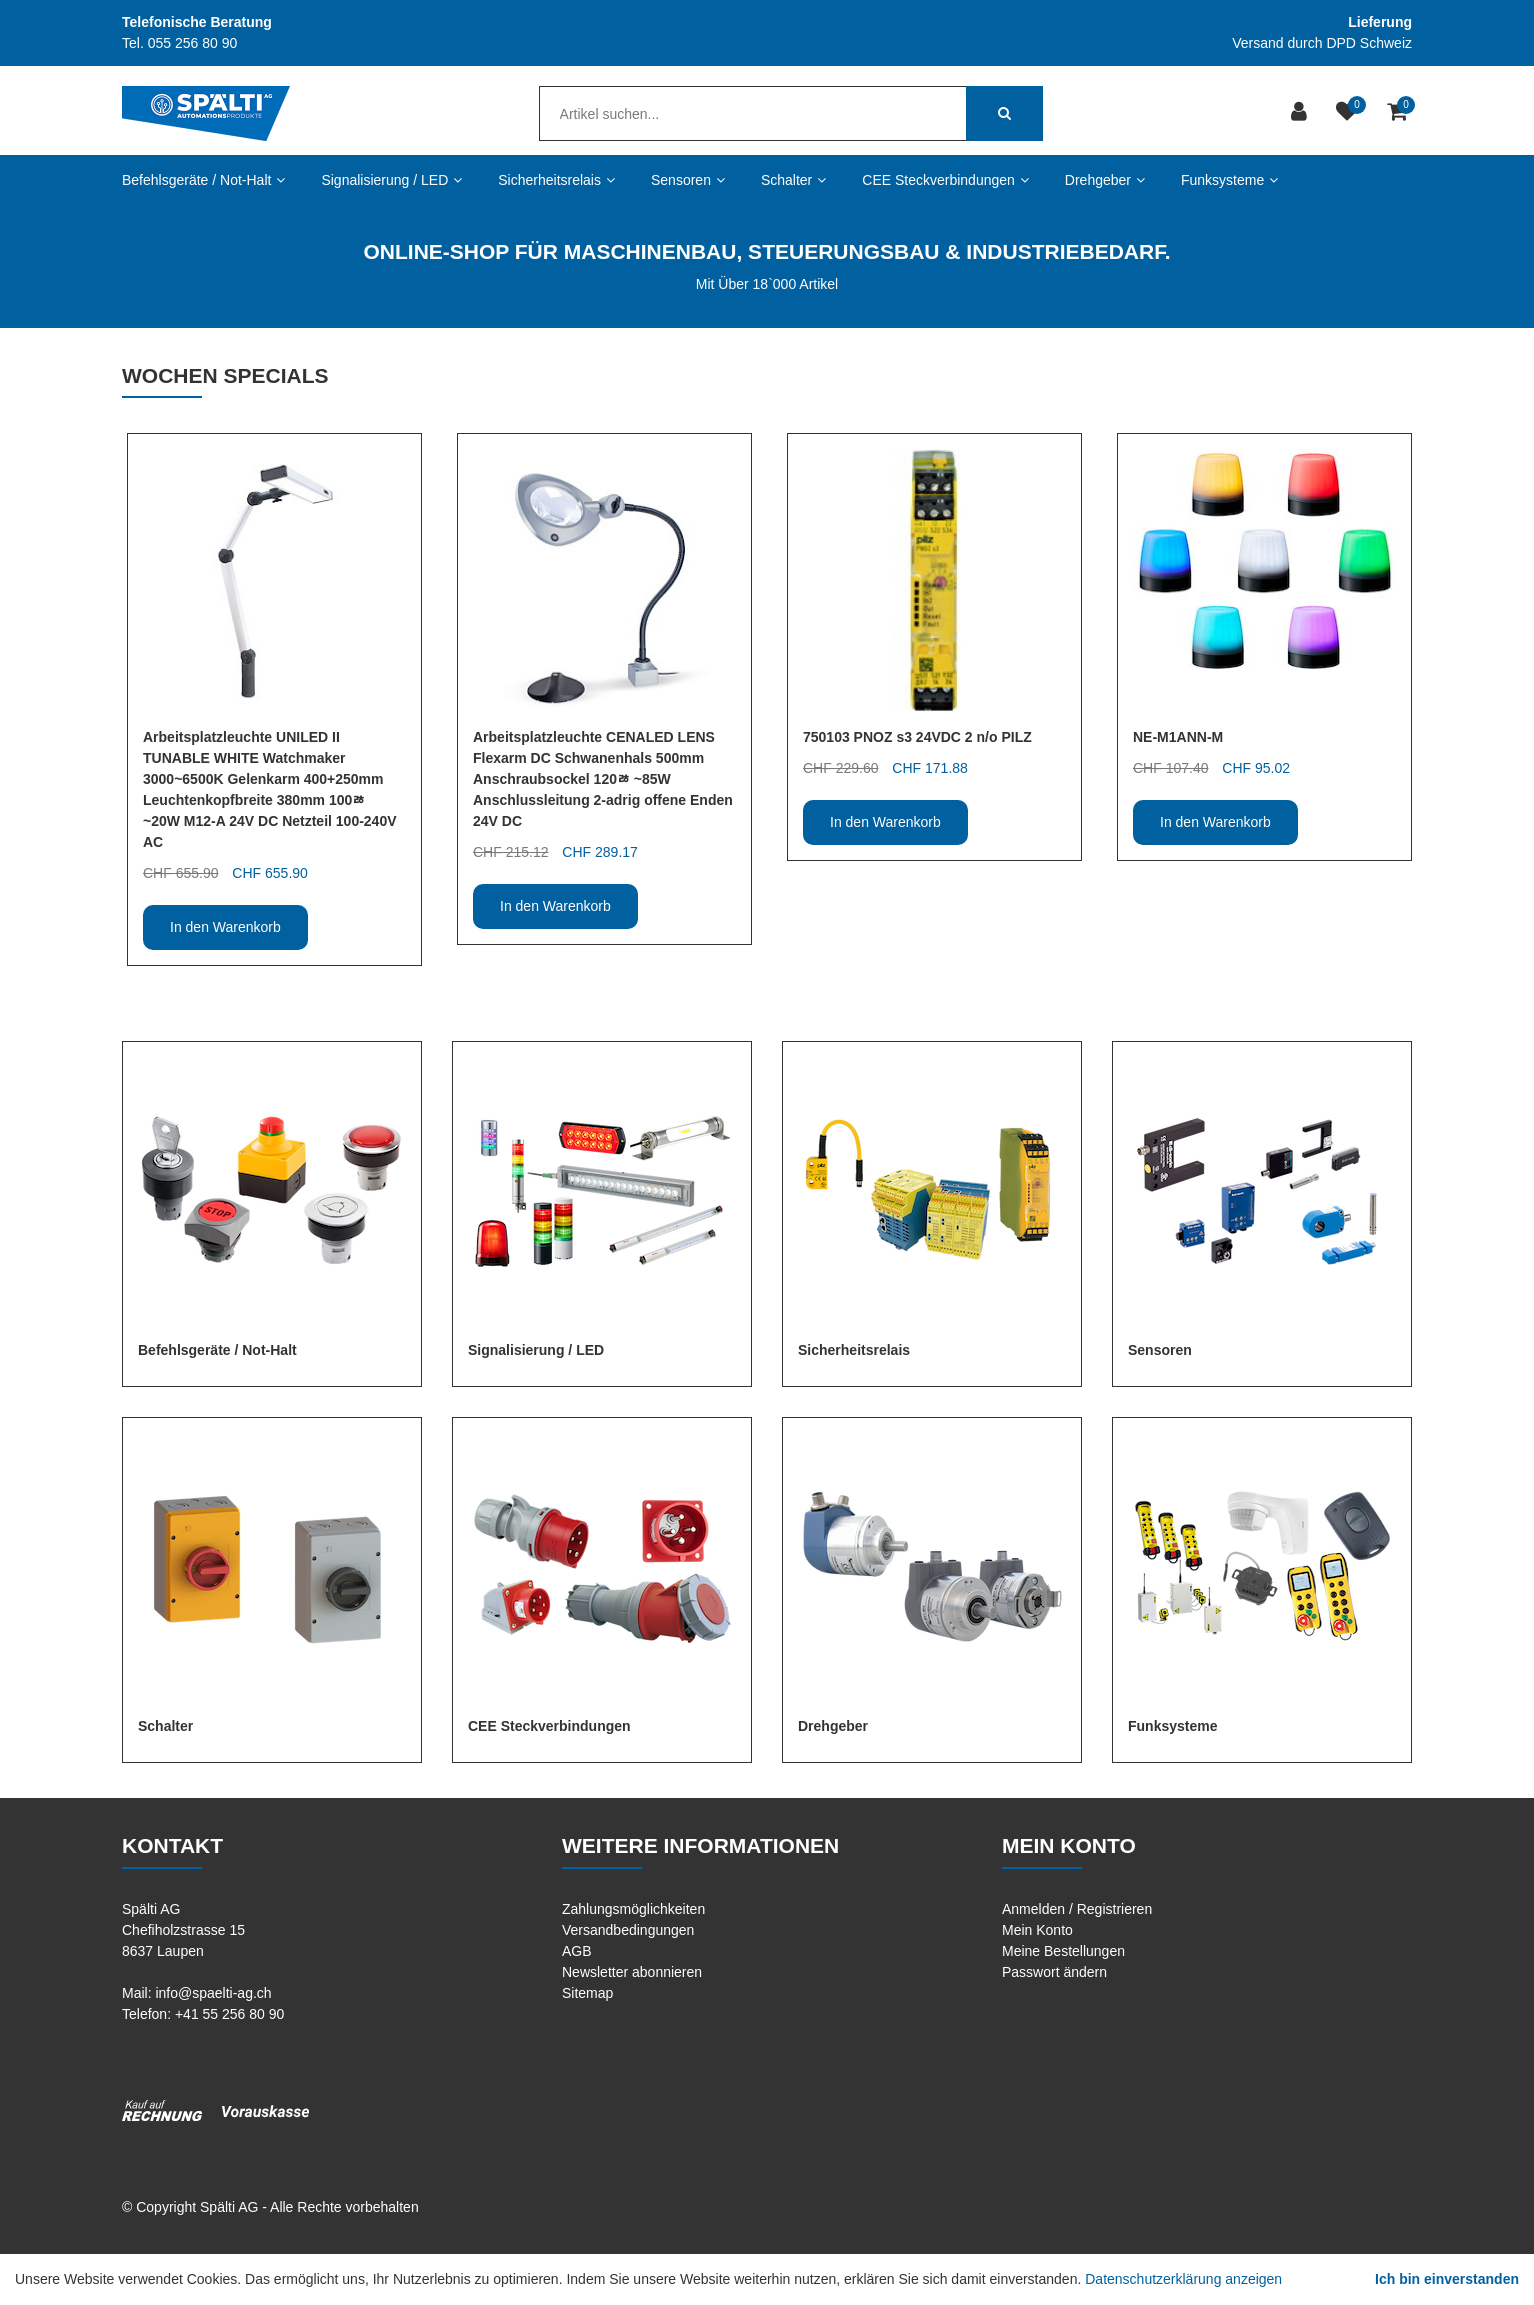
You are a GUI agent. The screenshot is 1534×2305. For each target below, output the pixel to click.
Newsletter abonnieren (632, 1972)
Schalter (165, 1726)
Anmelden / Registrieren (1077, 1909)
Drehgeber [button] (1105, 180)
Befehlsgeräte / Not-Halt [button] (203, 180)
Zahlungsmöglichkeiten (633, 1909)
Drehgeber (833, 1726)
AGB (577, 1951)
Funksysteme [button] (1229, 180)
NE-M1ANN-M (1178, 737)
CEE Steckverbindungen (549, 1726)
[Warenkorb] (1399, 113)
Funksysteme (1172, 1726)
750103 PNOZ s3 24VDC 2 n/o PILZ (917, 737)
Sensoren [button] (688, 180)
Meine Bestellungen (1063, 1951)
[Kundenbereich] (1301, 113)
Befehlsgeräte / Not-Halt (217, 1350)
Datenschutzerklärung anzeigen (1183, 2279)
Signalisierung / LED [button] (391, 180)
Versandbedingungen (628, 1930)
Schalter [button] (793, 180)
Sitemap (587, 1993)
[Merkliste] (1349, 113)
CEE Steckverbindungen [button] (945, 180)
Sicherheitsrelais (854, 1350)
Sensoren (1160, 1350)
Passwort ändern (1054, 1972)
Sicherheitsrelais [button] (556, 180)
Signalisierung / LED (536, 1350)
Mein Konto (1037, 1930)
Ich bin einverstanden (1447, 2279)
